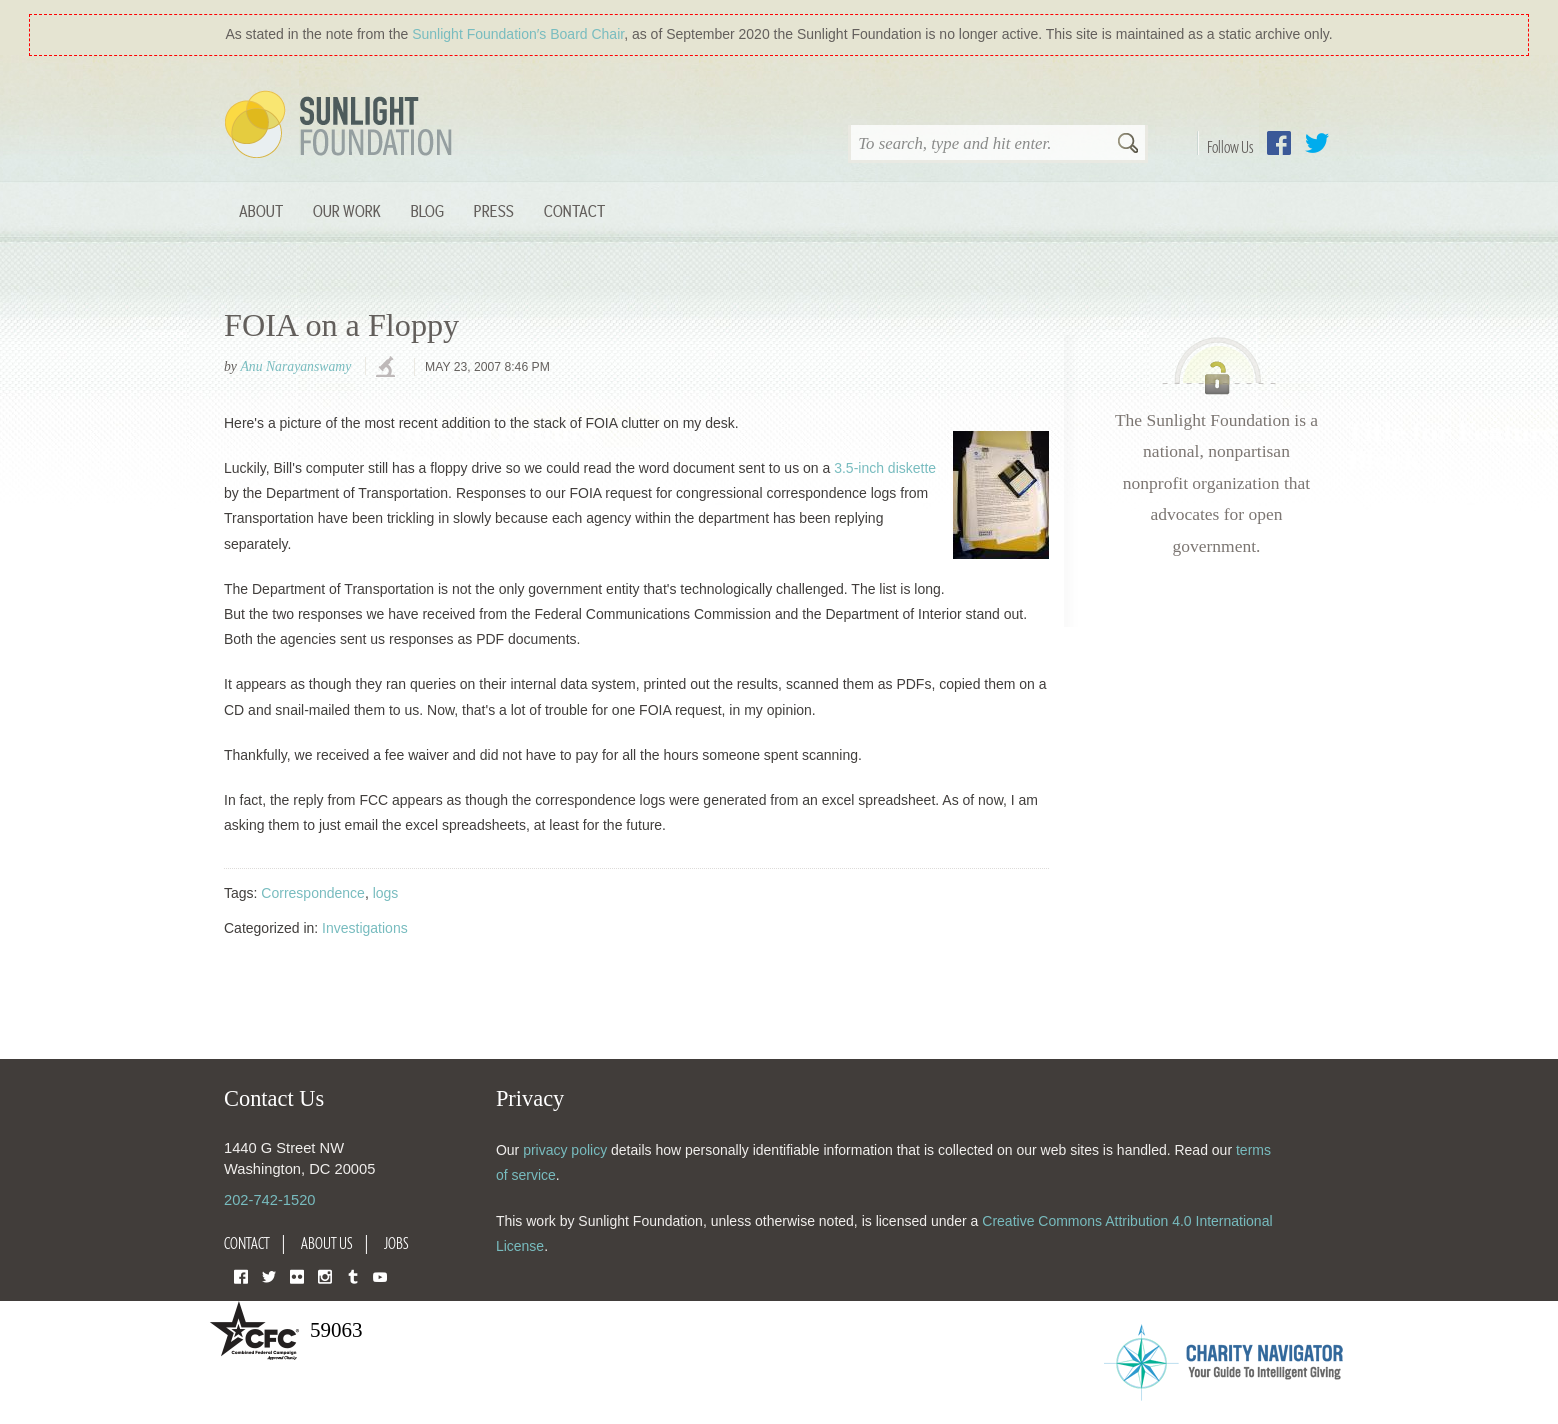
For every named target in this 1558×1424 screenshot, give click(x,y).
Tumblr (353, 1275)
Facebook (1279, 143)
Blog (427, 210)
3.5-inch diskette (885, 468)
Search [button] (1128, 145)
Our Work (347, 210)
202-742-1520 (269, 1200)
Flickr (297, 1275)
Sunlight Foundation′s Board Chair (518, 34)
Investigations (365, 928)
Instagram (325, 1275)
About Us (327, 1243)
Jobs (396, 1243)
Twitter (1317, 143)
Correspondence (313, 893)
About (261, 210)
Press (494, 210)
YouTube (380, 1275)
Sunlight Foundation (342, 126)
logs (386, 893)
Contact (574, 210)
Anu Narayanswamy (295, 366)
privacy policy (565, 1150)
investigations (388, 368)
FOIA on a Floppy (341, 325)
